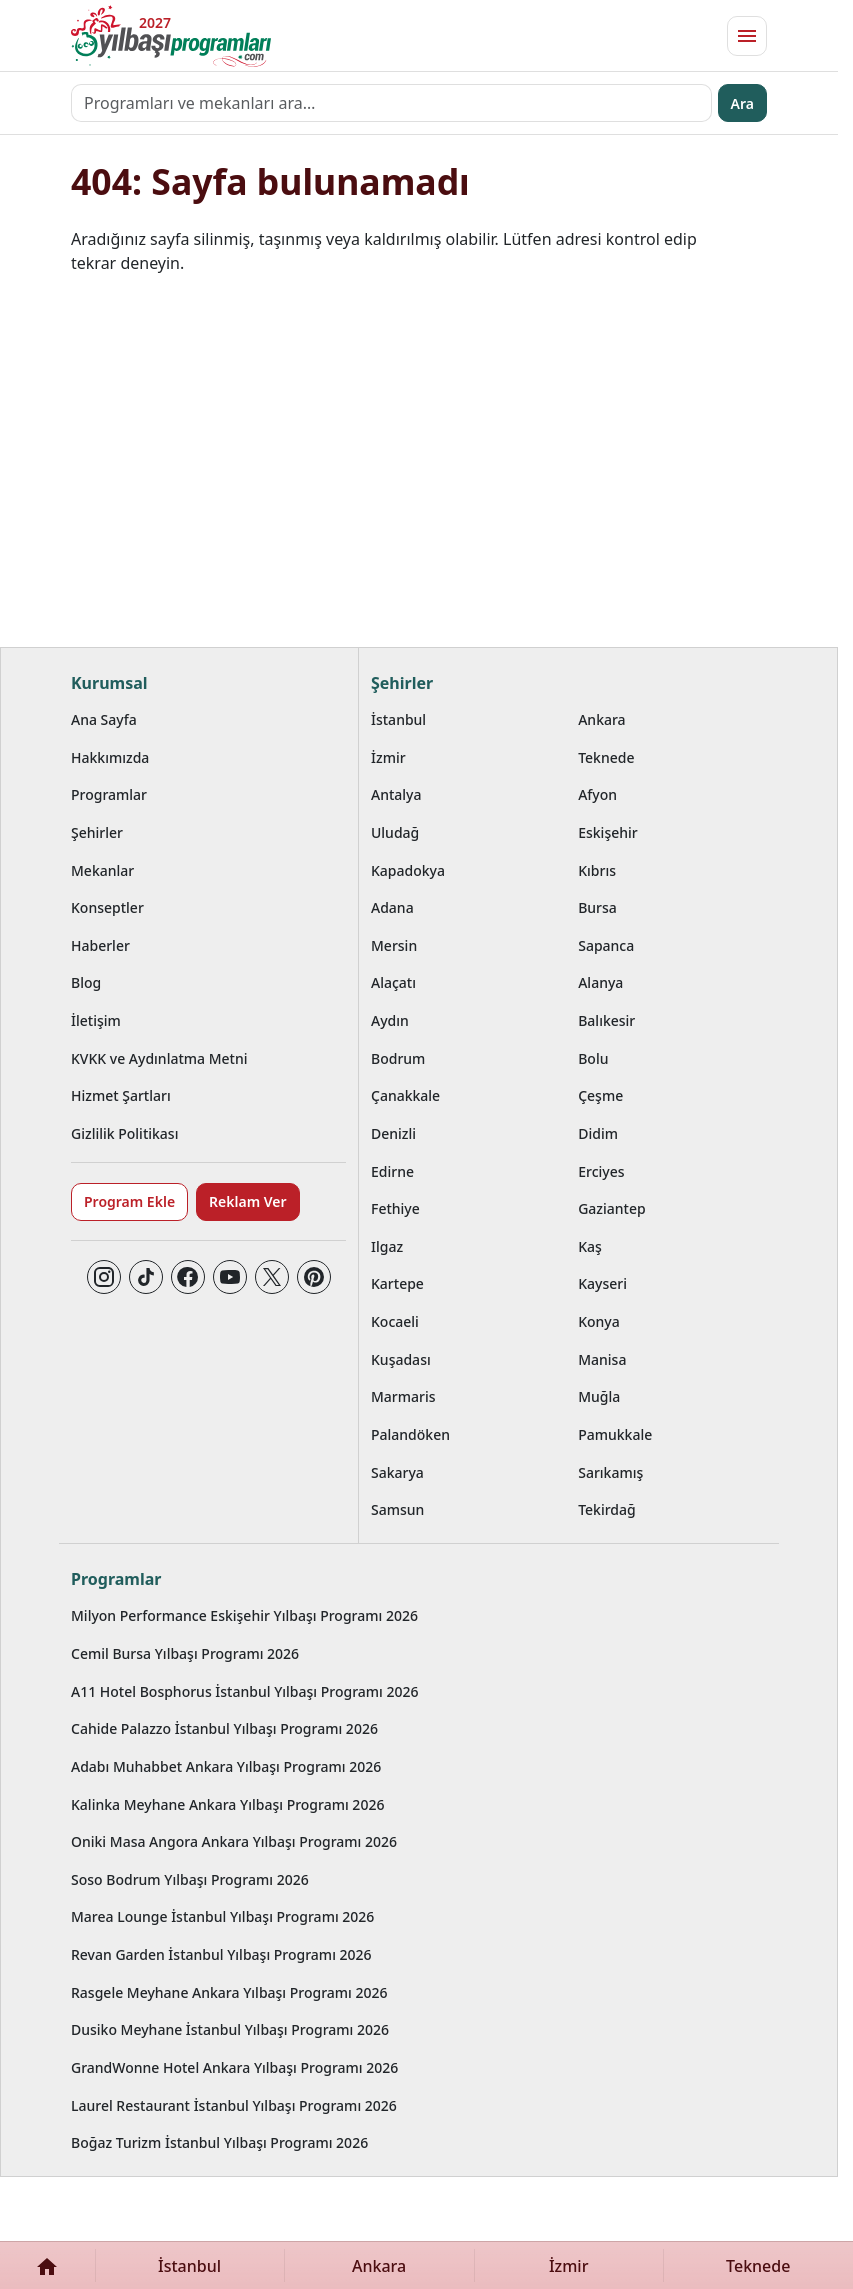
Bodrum (398, 1058)
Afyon (597, 794)
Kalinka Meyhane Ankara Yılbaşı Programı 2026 (227, 1804)
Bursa (597, 907)
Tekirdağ (607, 1509)
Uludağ (395, 832)
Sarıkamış (610, 1472)
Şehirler (97, 832)
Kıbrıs (597, 870)
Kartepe (397, 1283)
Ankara (601, 719)
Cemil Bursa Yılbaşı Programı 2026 (185, 1653)
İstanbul (398, 719)
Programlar (109, 794)
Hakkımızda (110, 757)
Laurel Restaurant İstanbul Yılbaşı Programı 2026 (234, 2105)
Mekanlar (102, 870)
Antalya (396, 794)
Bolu (593, 1058)
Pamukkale (615, 1434)
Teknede (606, 757)
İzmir (388, 757)
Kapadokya (408, 870)
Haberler (100, 945)
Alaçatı (393, 982)
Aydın (390, 1020)
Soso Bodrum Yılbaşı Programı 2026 (190, 1879)
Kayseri (602, 1283)
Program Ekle (129, 1201)
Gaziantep (612, 1208)
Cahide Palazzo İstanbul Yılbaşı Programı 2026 (224, 1728)
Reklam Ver (247, 1201)
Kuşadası (401, 1359)
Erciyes (601, 1171)
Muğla (599, 1396)
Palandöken (410, 1434)
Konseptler (107, 907)
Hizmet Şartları (121, 1095)
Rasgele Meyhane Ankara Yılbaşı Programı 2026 (229, 1992)
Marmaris (403, 1396)
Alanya (600, 982)
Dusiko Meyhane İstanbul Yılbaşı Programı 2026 (230, 2029)
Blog (86, 982)
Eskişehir (608, 832)
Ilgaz (387, 1246)
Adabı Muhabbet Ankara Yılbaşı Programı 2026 (226, 1766)
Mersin (394, 945)
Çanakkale (405, 1095)
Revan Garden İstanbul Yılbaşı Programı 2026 (221, 1954)
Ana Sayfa (104, 719)
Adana (392, 907)
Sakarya (397, 1472)
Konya (599, 1321)
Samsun (397, 1509)
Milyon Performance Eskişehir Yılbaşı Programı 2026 (244, 1615)
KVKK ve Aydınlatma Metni (159, 1058)
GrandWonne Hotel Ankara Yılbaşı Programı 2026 (234, 2067)
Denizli (393, 1133)
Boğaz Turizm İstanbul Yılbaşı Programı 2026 (219, 2142)
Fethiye (395, 1208)
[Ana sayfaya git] (171, 36)
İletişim (96, 1020)
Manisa (602, 1359)
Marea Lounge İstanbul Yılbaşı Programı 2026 (222, 1916)
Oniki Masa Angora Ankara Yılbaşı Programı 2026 (234, 1841)
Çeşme (600, 1095)
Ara (742, 103)
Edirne (392, 1171)
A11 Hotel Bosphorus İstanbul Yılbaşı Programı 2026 (245, 1691)
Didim (598, 1133)
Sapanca (606, 945)
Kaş (590, 1246)
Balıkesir (606, 1020)
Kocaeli (395, 1321)
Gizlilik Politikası (124, 1133)
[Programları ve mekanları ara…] (391, 103)
